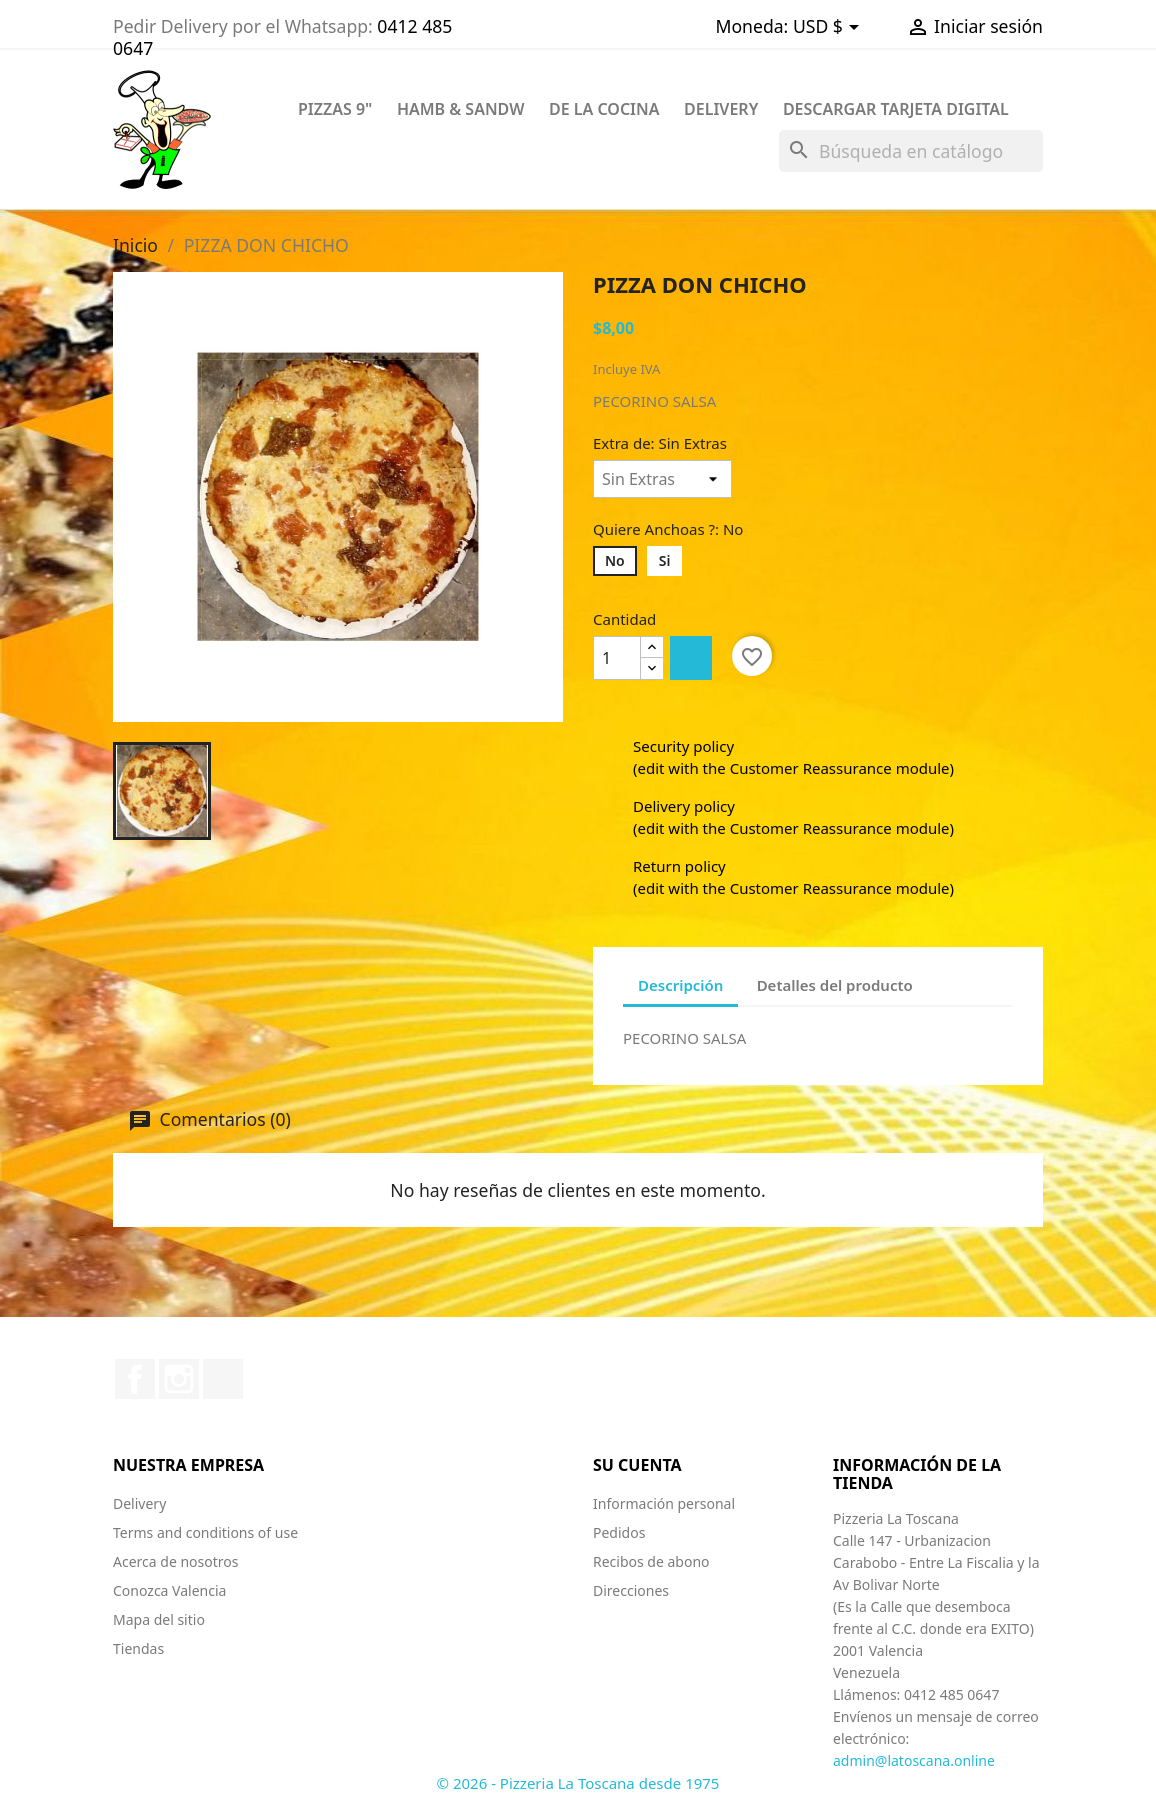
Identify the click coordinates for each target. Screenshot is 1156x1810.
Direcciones (631, 1590)
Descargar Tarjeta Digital (896, 109)
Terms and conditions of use (205, 1532)
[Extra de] (662, 479)
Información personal (664, 1503)
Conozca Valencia (169, 1590)
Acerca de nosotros (175, 1561)
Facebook (135, 1379)
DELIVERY (721, 109)
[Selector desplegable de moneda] (829, 27)
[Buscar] (911, 151)
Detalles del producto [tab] (835, 985)
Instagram (179, 1379)
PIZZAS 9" (335, 109)
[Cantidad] (617, 658)
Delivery (139, 1503)
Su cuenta (637, 1465)
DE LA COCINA (604, 109)
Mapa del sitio (159, 1619)
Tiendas (138, 1648)
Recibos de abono (651, 1561)
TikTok (223, 1379)
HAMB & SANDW (461, 109)
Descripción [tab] (680, 985)
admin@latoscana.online (914, 1760)
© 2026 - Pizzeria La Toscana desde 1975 (578, 1783)
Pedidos (619, 1532)
